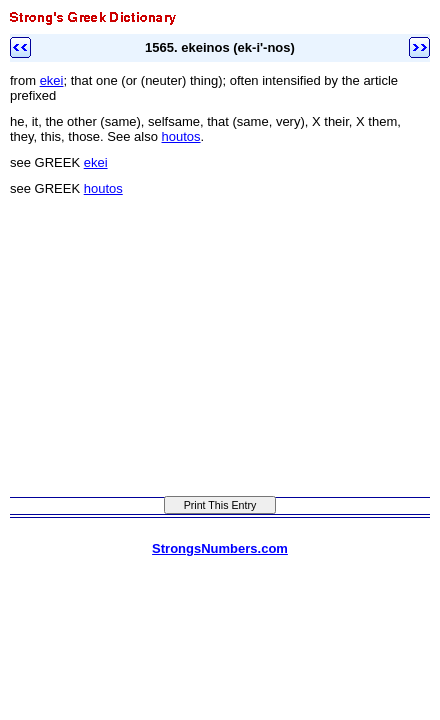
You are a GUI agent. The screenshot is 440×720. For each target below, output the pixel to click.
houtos (181, 136)
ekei (52, 80)
